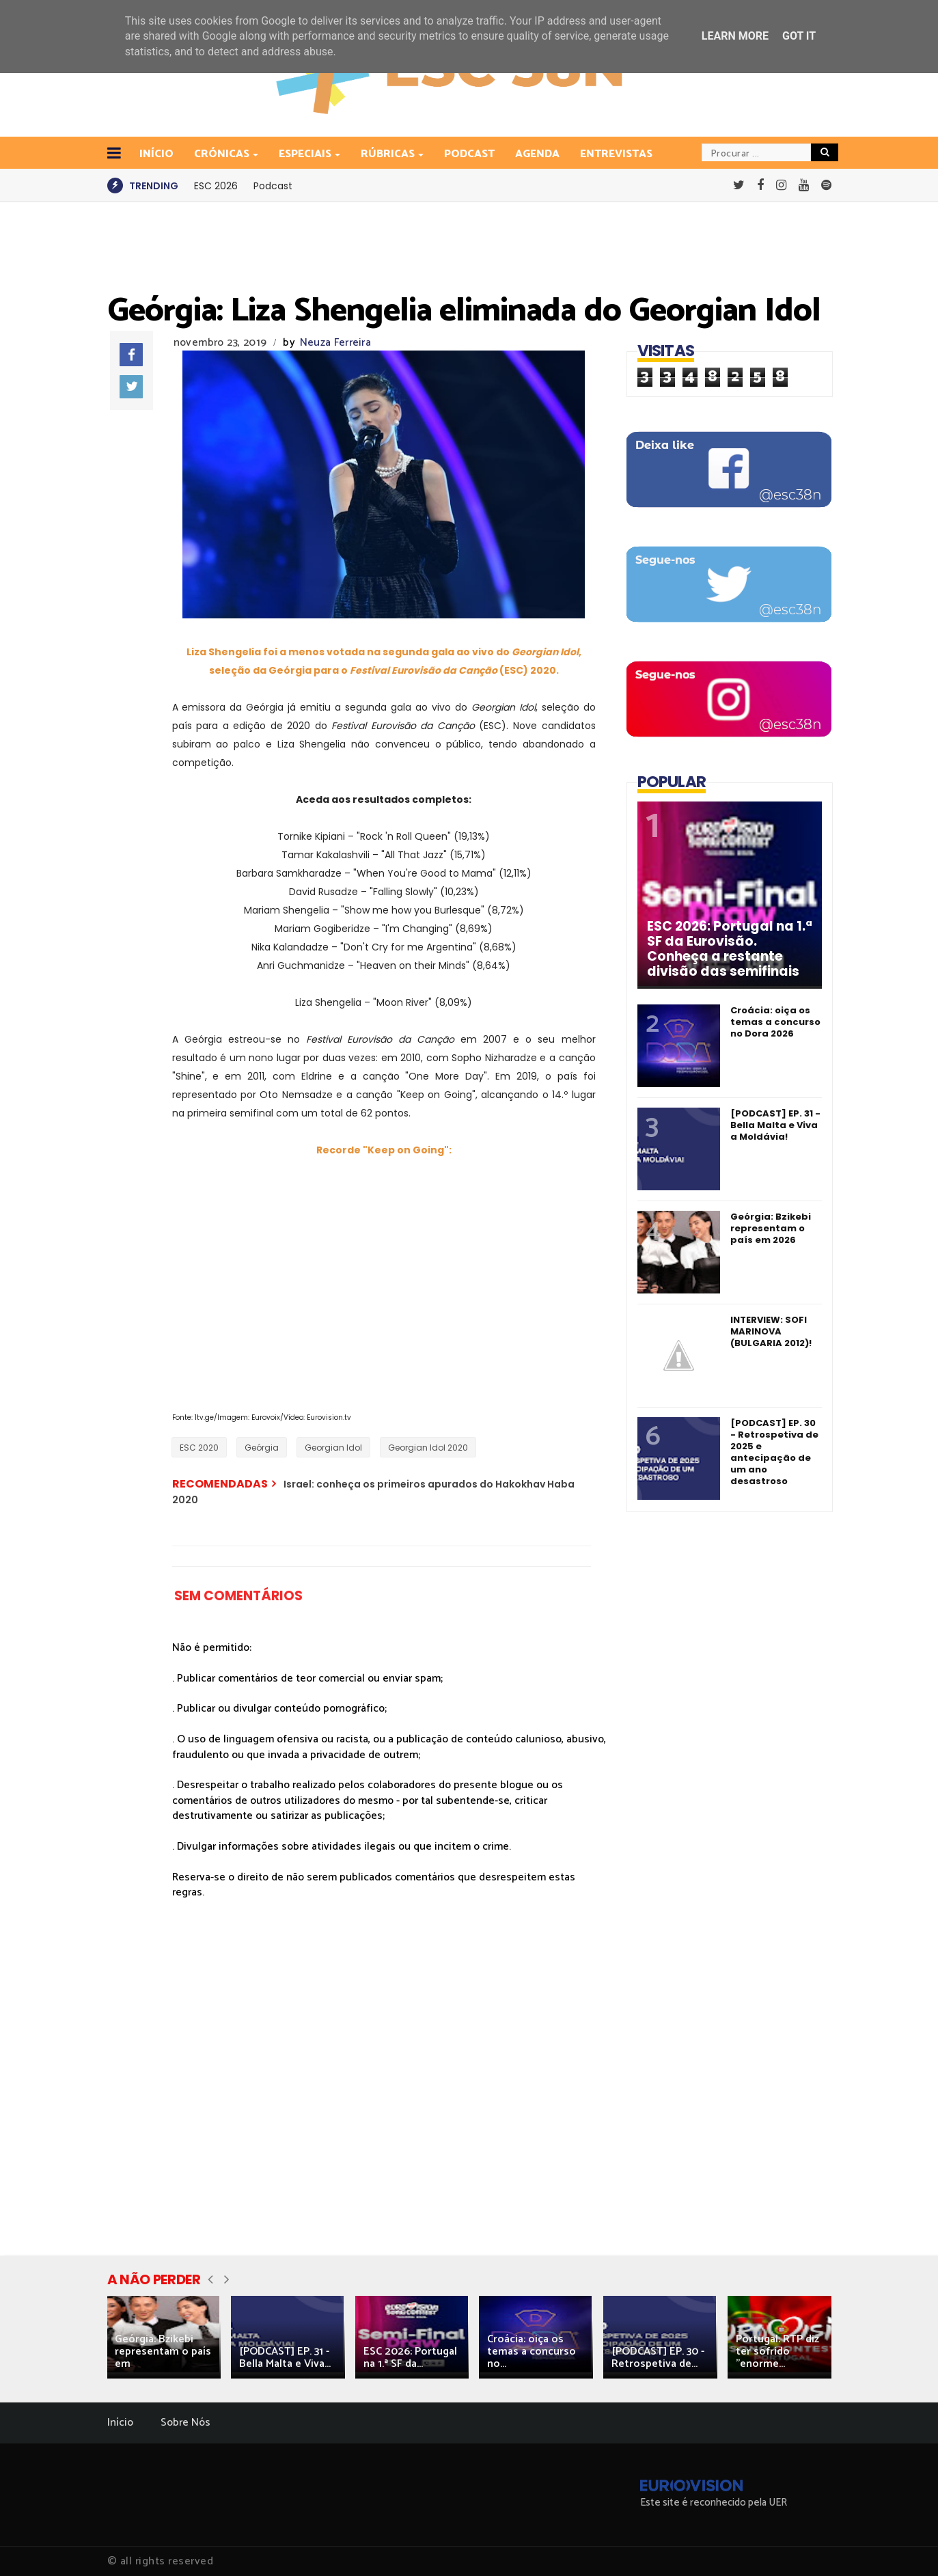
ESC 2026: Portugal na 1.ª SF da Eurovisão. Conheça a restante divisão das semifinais (729, 949)
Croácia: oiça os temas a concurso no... (531, 2351)
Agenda (537, 154)
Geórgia (262, 1447)
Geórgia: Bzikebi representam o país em (163, 2351)
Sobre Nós (185, 2422)
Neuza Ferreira (335, 342)
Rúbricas (389, 154)
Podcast (469, 154)
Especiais (306, 154)
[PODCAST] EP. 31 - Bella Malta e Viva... (285, 2357)
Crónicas (222, 154)
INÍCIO (156, 154)
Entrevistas (616, 154)
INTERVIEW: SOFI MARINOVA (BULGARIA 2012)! (771, 1331)
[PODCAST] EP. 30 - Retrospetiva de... (657, 2357)
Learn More (735, 35)
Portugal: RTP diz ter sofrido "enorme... (777, 2351)
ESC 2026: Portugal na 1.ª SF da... (410, 2357)
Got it (799, 35)
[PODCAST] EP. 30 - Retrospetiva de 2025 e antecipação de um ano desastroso (774, 1452)
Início (120, 2422)
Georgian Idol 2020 (428, 1447)
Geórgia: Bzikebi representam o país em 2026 (770, 1228)
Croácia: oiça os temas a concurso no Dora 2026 (775, 1021)
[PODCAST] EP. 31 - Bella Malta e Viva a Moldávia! (775, 1125)
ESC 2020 (199, 1447)
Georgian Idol (333, 1447)
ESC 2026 (216, 186)
